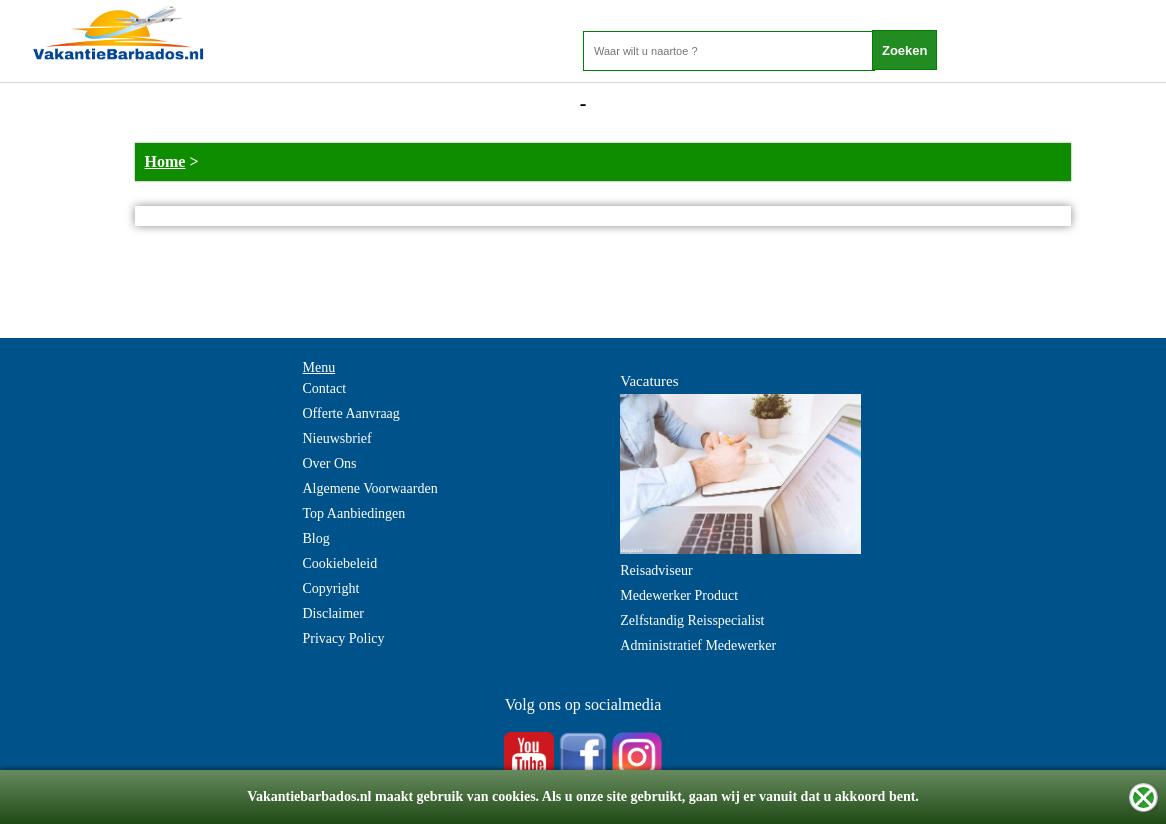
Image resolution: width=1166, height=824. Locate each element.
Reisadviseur (656, 570)
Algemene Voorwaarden (370, 488)
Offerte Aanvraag (351, 413)
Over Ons (330, 463)
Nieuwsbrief (337, 438)
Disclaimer (333, 613)
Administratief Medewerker (698, 645)
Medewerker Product (679, 595)
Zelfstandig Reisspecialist (692, 620)
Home (165, 161)
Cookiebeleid (340, 563)
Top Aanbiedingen (354, 513)
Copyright (331, 588)
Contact (325, 388)
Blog (316, 538)
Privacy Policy (344, 638)
